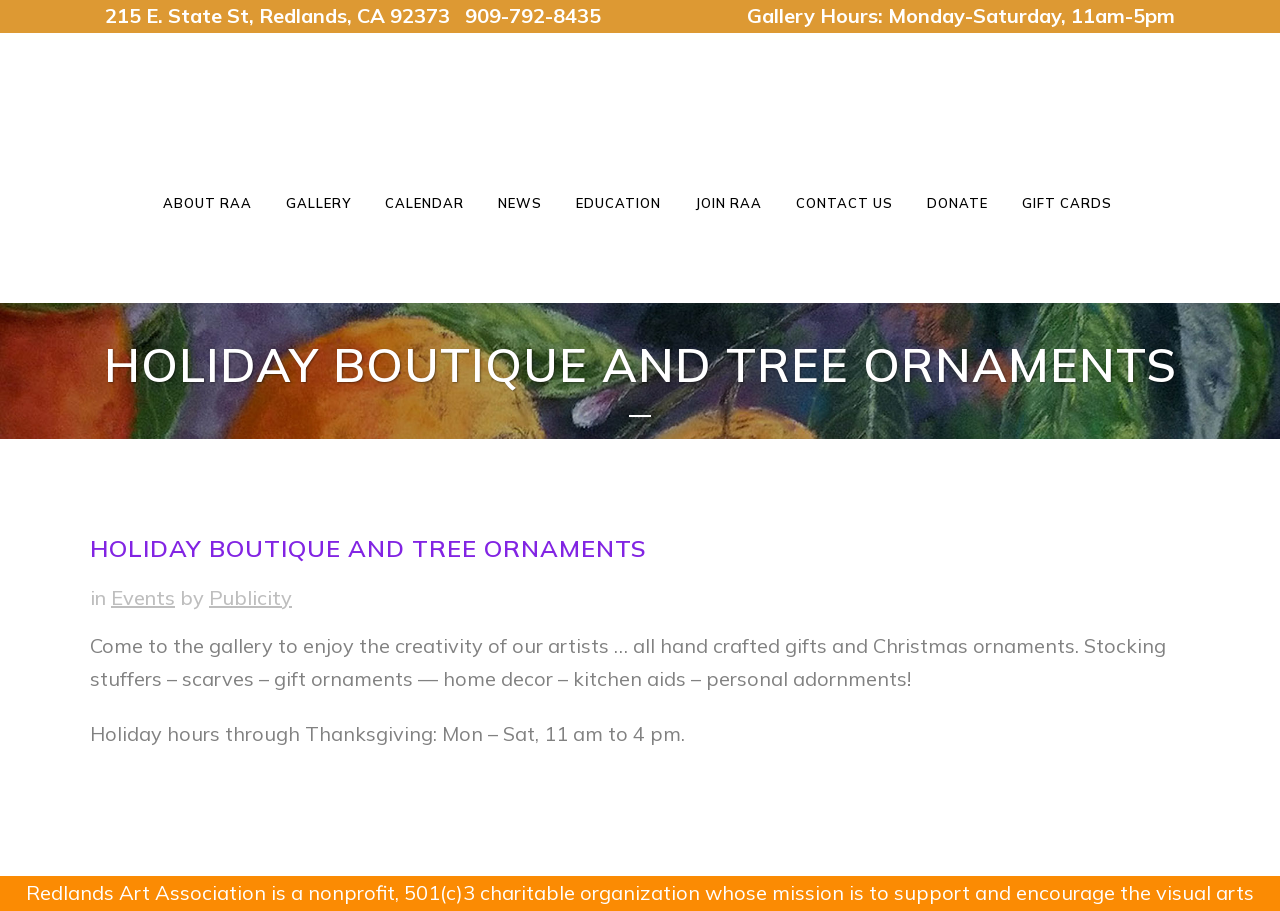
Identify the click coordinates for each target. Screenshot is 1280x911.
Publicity (250, 597)
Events (143, 597)
